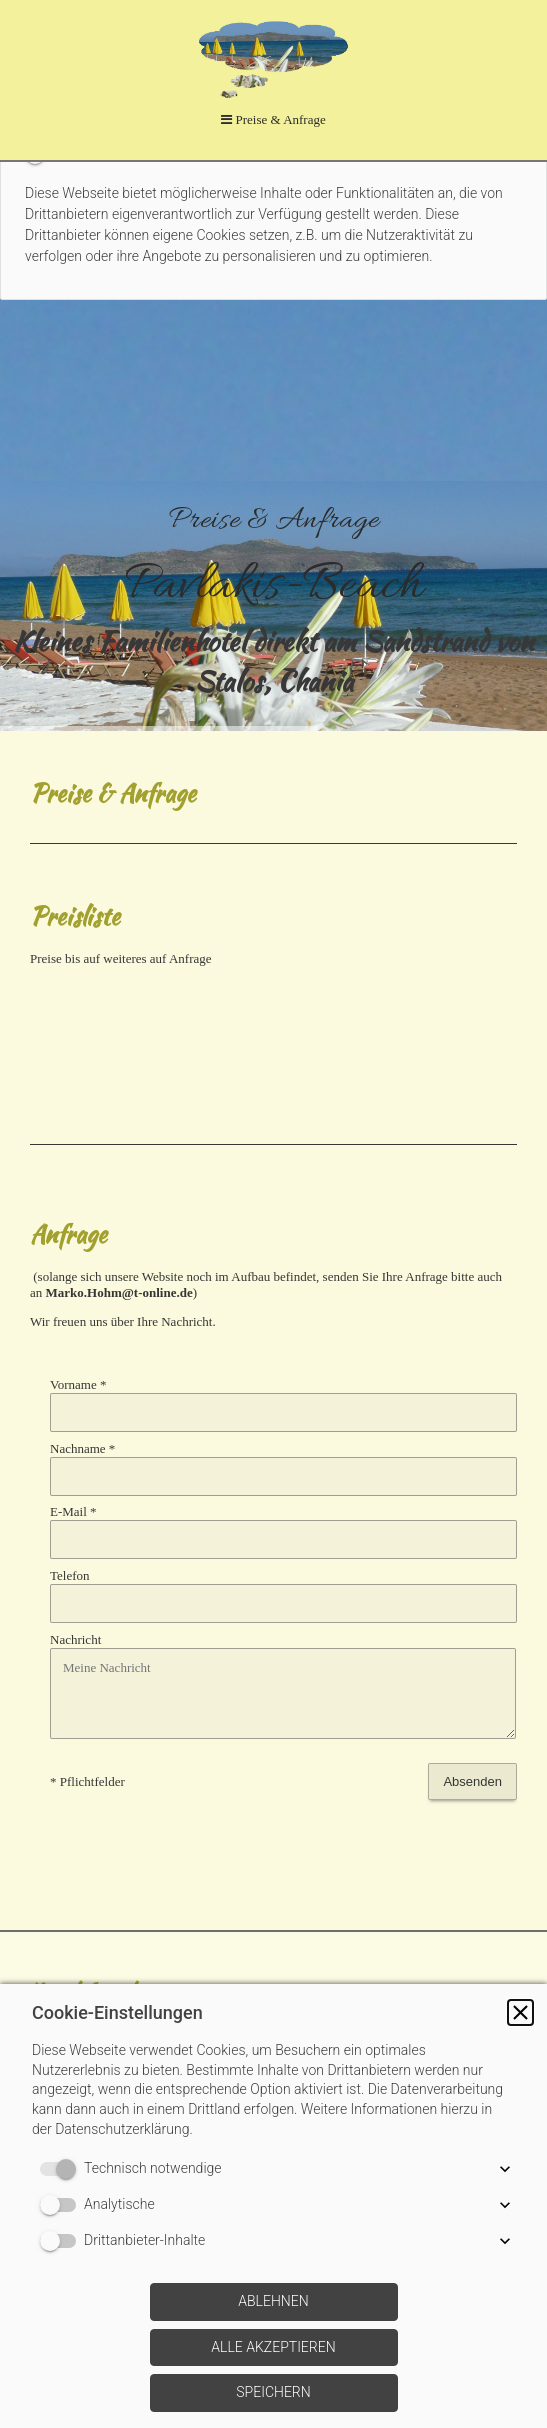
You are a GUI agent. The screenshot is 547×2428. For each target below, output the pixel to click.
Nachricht (75, 1639)
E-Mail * (73, 1511)
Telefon (70, 1575)
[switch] (62, 2169)
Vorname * (78, 1384)
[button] (520, 2012)
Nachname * (82, 1448)
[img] (273, 606)
